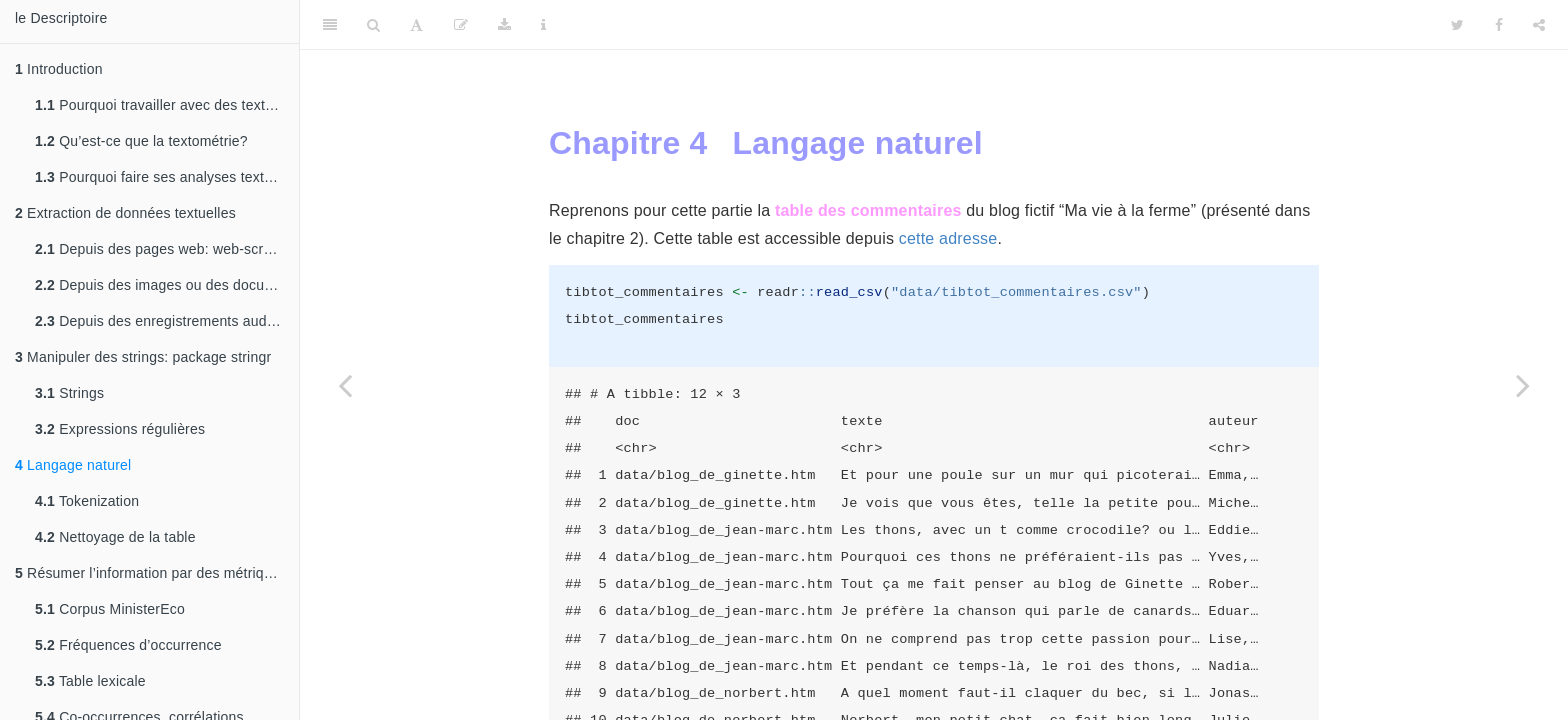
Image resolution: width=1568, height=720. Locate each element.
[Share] (1539, 25)
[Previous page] (345, 385)
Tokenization (87, 501)
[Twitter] (1457, 25)
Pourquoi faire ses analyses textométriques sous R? (167, 177)
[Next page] (1523, 385)
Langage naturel (73, 465)
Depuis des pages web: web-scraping (167, 249)
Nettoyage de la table (115, 537)
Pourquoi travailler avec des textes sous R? (167, 105)
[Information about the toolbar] (543, 25)
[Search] (373, 25)
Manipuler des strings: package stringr (143, 357)
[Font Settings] (416, 25)
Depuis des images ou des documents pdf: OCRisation (167, 285)
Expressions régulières (120, 429)
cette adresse (948, 238)
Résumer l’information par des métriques (151, 573)
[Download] (504, 25)
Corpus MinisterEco (110, 609)
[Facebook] (1499, 25)
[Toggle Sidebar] (330, 25)
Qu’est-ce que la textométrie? (141, 141)
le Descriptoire (61, 18)
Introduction (59, 69)
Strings (69, 393)
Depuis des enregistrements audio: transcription (167, 321)
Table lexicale (90, 681)
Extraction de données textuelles (125, 213)
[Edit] (461, 25)
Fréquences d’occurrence (128, 645)
